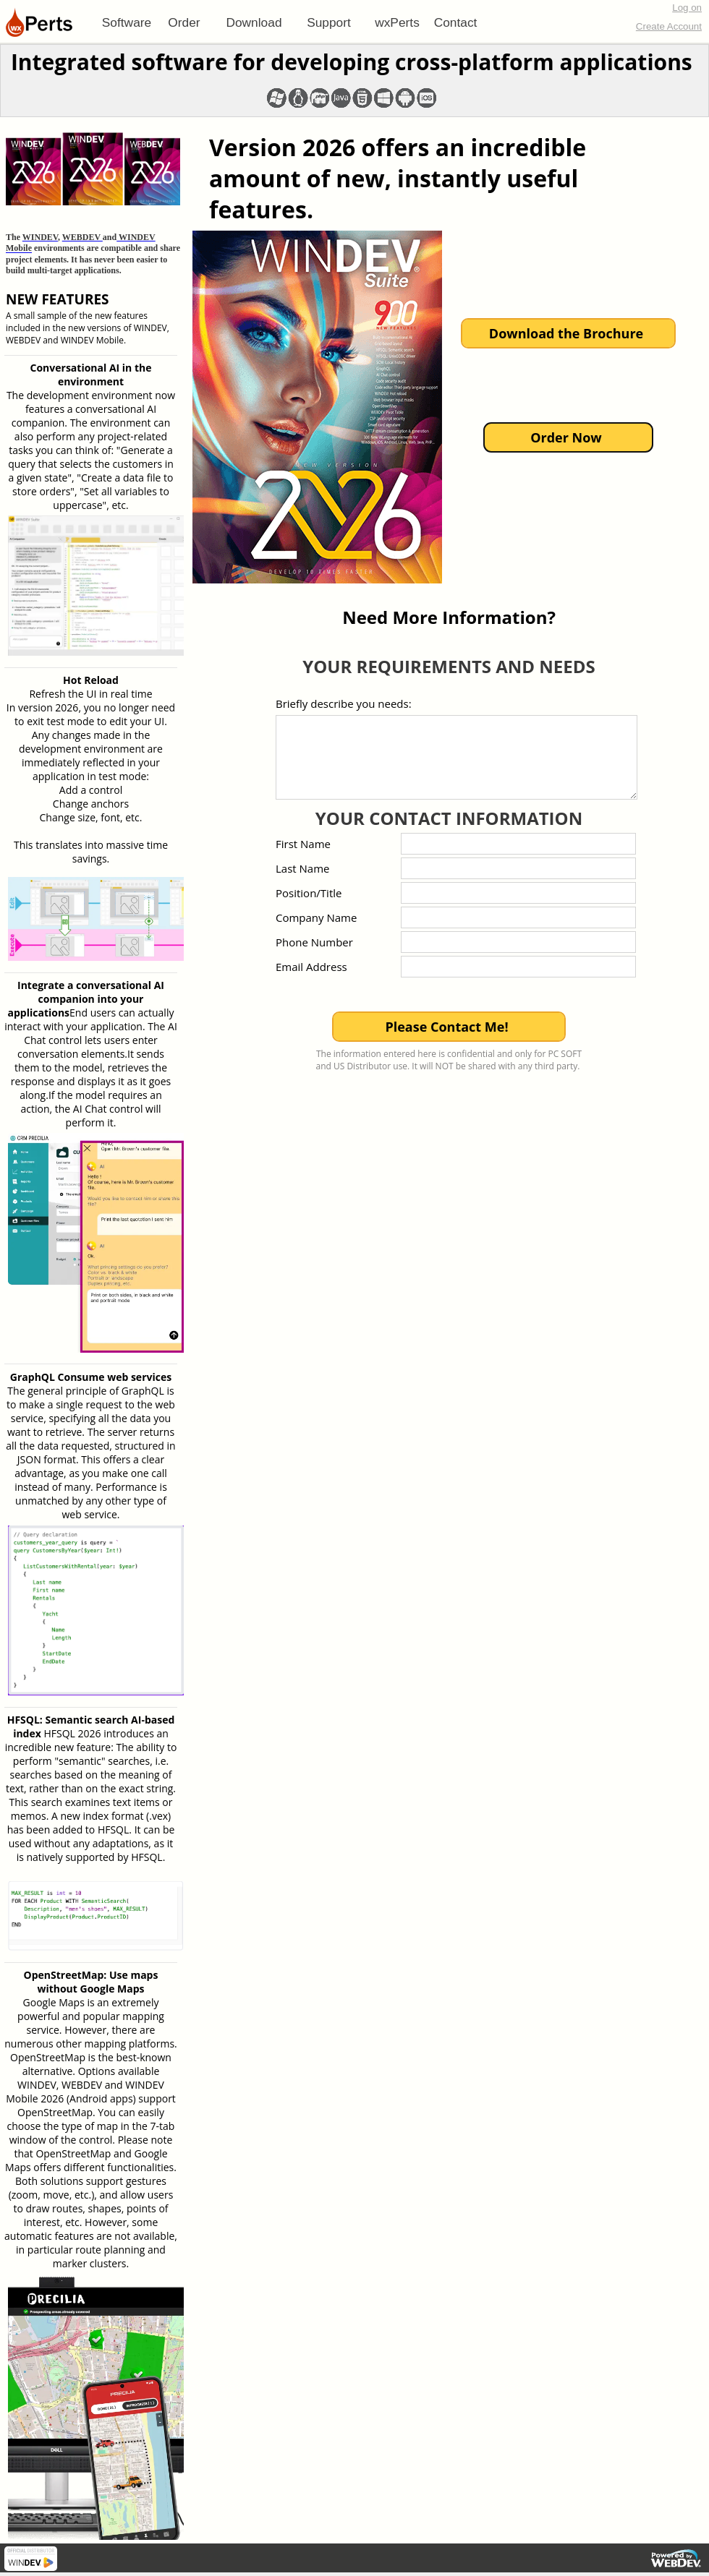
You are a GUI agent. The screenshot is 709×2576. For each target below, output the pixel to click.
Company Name (316, 917)
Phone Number (314, 942)
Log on (687, 7)
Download (253, 22)
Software (126, 22)
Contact (455, 22)
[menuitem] (126, 22)
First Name (303, 843)
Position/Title (308, 893)
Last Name (303, 868)
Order (184, 22)
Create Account (669, 26)
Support (329, 22)
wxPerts (397, 22)
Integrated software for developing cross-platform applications (351, 62)
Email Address (311, 966)
